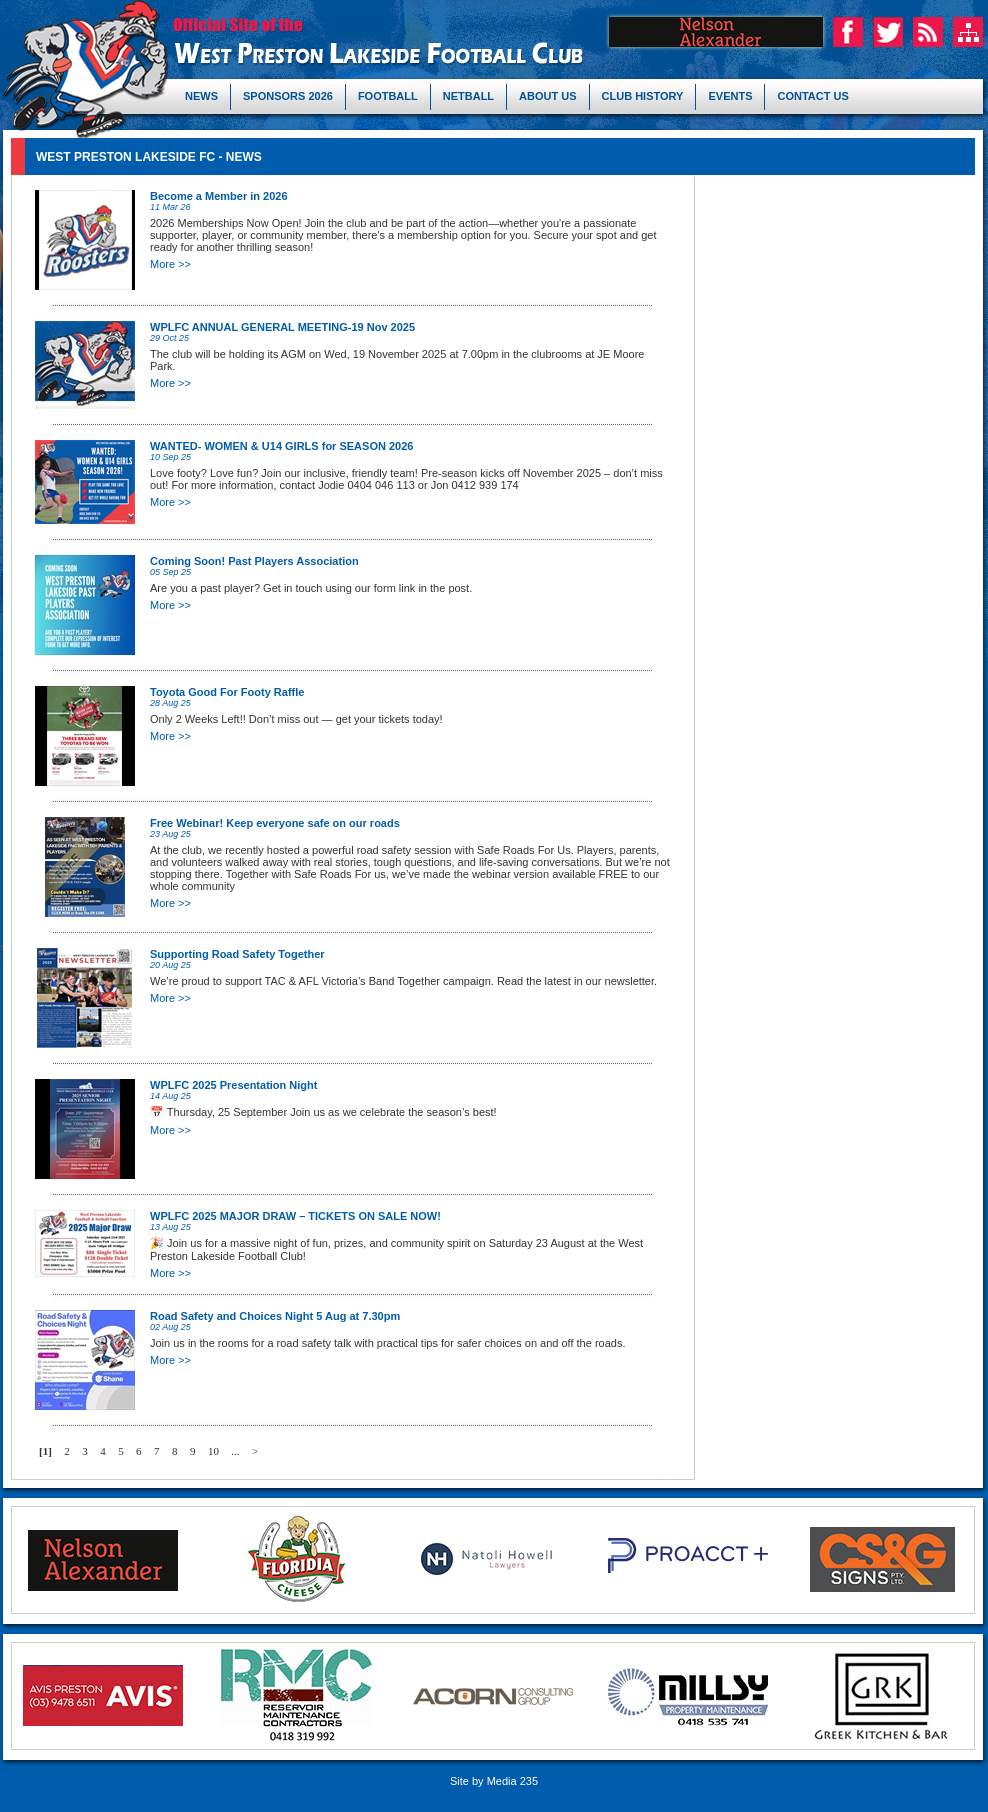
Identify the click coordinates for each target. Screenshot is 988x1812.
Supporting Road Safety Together (237, 954)
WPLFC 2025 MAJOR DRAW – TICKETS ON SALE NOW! (295, 1216)
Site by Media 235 (494, 1781)
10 (213, 1451)
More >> (170, 264)
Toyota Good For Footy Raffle (227, 692)
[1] (45, 1451)
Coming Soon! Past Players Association (254, 561)
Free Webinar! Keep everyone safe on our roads (275, 823)
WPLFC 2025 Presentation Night (233, 1085)
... (235, 1451)
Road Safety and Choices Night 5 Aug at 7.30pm (275, 1316)
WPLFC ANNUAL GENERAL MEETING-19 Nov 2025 (282, 327)
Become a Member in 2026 (219, 196)
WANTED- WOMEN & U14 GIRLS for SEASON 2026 (281, 446)
